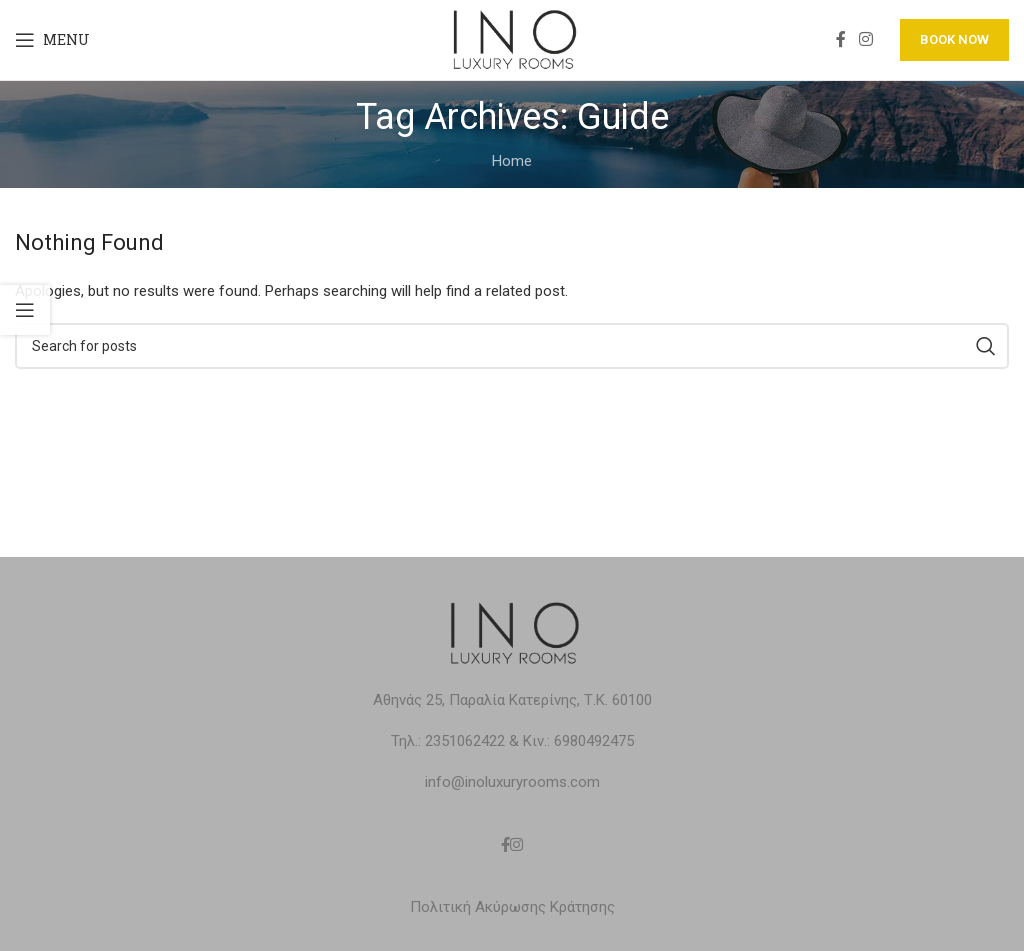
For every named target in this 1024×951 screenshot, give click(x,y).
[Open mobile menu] (52, 40)
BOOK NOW (954, 39)
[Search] (512, 346)
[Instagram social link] (866, 39)
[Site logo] (512, 39)
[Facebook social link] (841, 39)
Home (512, 161)
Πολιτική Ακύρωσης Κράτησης (512, 907)
